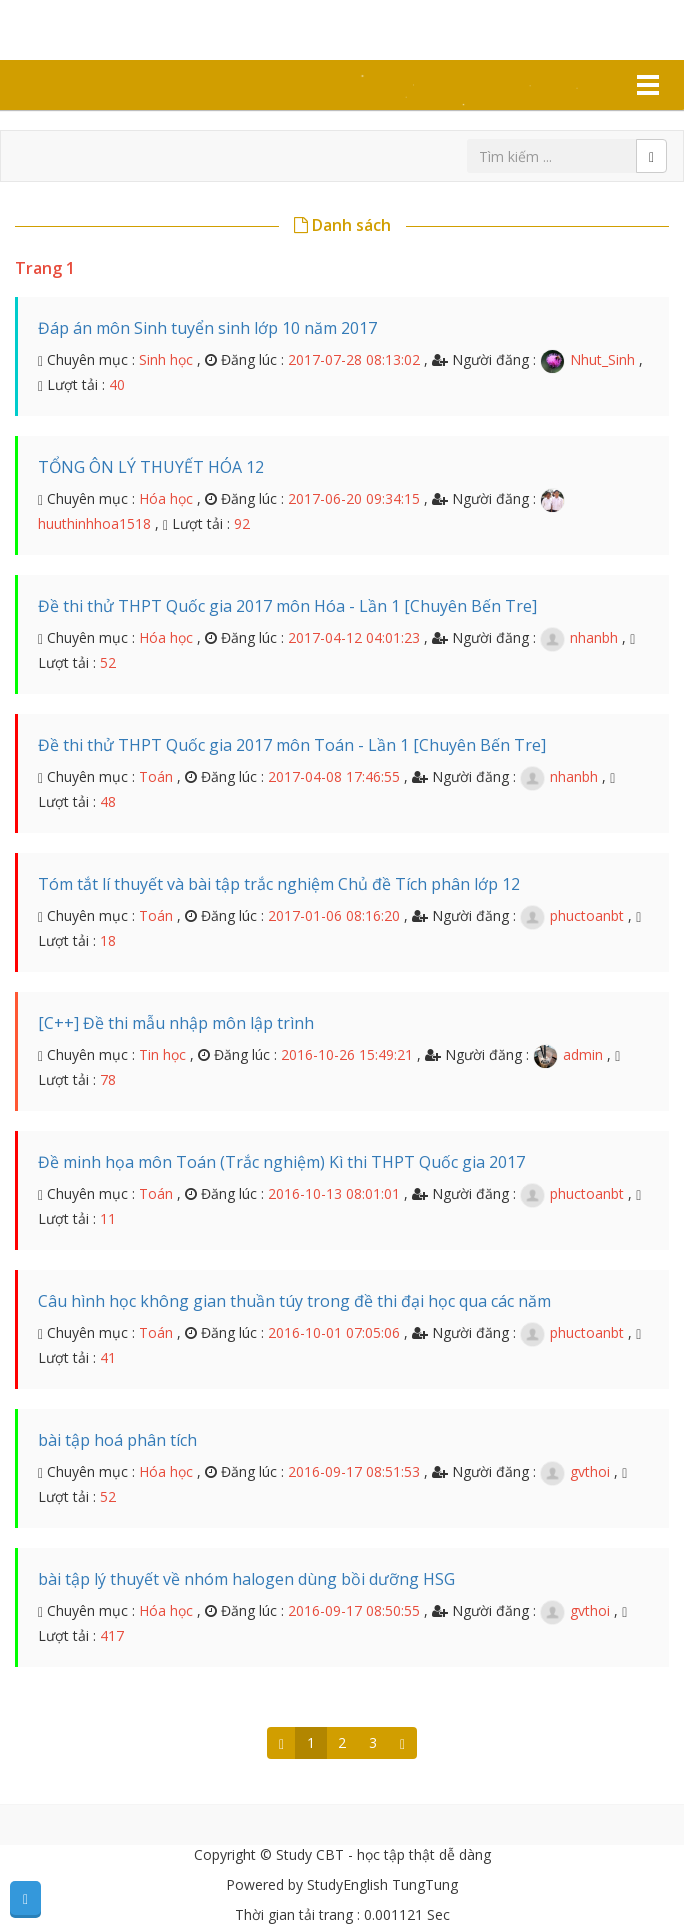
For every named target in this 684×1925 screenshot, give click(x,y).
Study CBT (102, 28)
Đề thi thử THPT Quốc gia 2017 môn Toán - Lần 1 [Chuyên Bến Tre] (292, 745)
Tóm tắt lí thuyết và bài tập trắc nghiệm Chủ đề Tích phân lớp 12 (279, 884)
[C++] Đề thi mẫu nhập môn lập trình (176, 1023)
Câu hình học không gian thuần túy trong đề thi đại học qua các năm (294, 1301)
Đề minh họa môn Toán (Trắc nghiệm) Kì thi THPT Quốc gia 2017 (281, 1162)
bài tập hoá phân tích (117, 1440)
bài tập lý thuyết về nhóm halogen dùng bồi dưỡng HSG (246, 1579)
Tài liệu (83, 85)
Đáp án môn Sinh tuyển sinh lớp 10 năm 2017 (207, 328)
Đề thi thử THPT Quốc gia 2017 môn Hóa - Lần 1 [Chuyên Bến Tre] (287, 606)
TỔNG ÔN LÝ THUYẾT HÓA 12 (151, 467)
